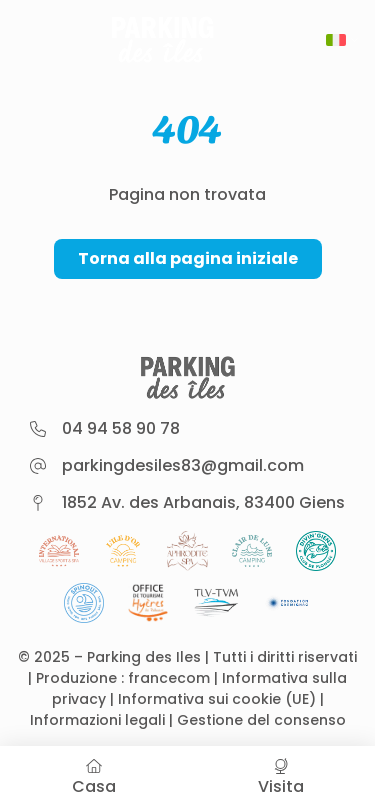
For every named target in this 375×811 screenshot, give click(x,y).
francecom (169, 678)
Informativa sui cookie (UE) (217, 699)
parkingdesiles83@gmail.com (183, 465)
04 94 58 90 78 (121, 428)
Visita (282, 778)
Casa (94, 778)
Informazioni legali (97, 720)
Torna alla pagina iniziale (188, 258)
